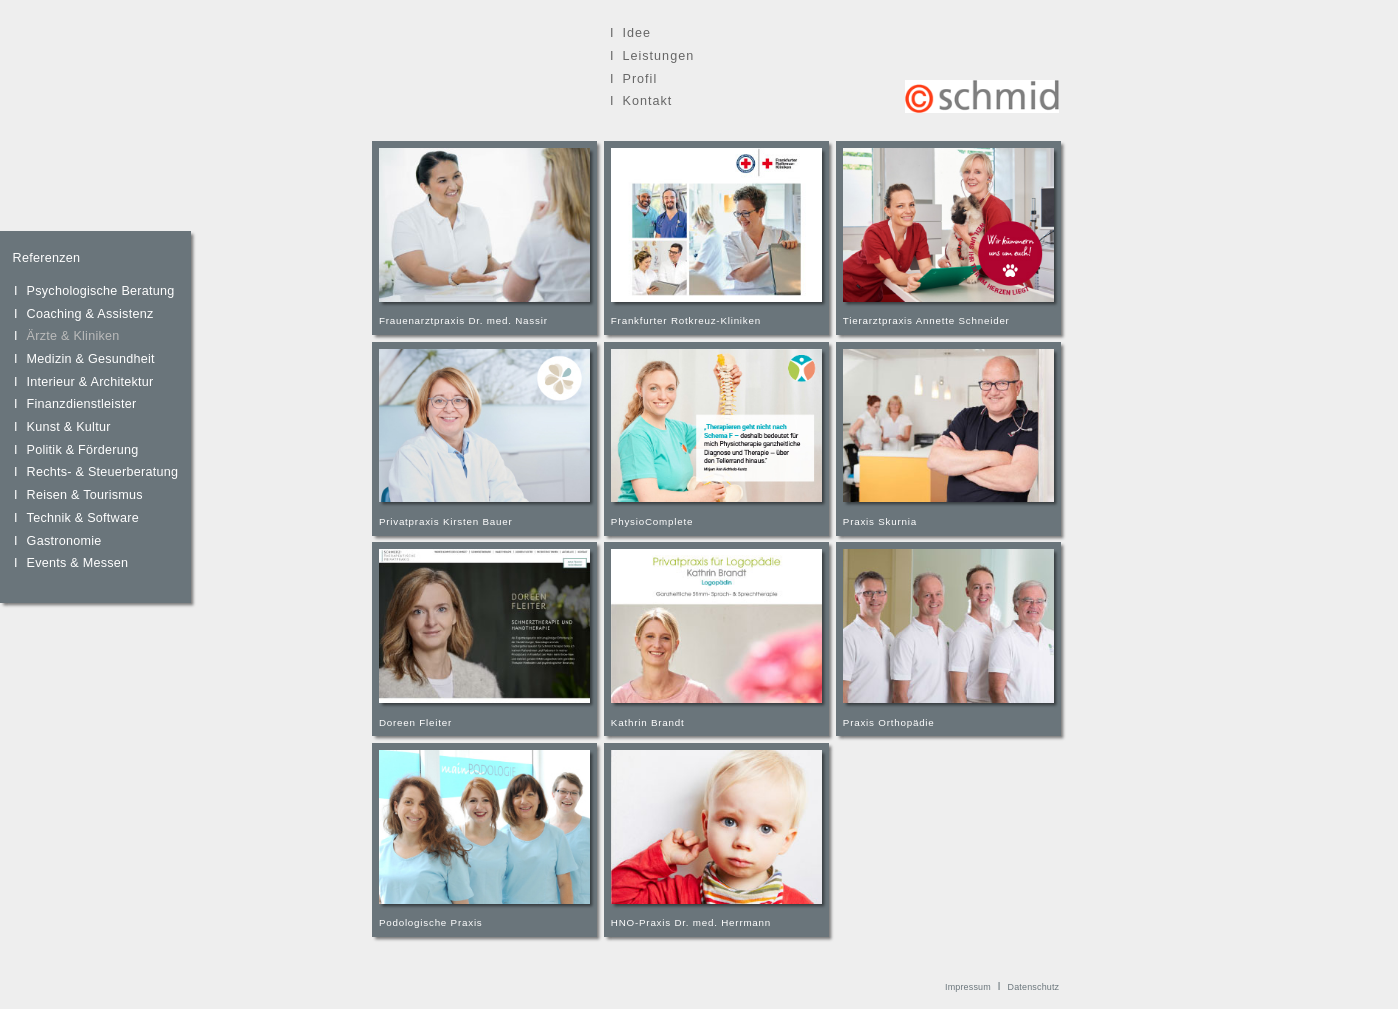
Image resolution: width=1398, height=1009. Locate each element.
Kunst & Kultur (69, 427)
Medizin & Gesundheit (91, 359)
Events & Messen (78, 563)
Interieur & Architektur (90, 382)
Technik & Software (83, 518)
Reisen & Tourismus (85, 495)
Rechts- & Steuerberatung (103, 472)
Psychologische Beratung (101, 291)
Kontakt (647, 101)
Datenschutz (1034, 987)
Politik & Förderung (83, 450)
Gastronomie (64, 541)
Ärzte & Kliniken (73, 336)
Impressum (968, 987)
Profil (639, 79)
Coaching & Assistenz (90, 314)
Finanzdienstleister (82, 404)
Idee (636, 33)
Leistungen (658, 56)
